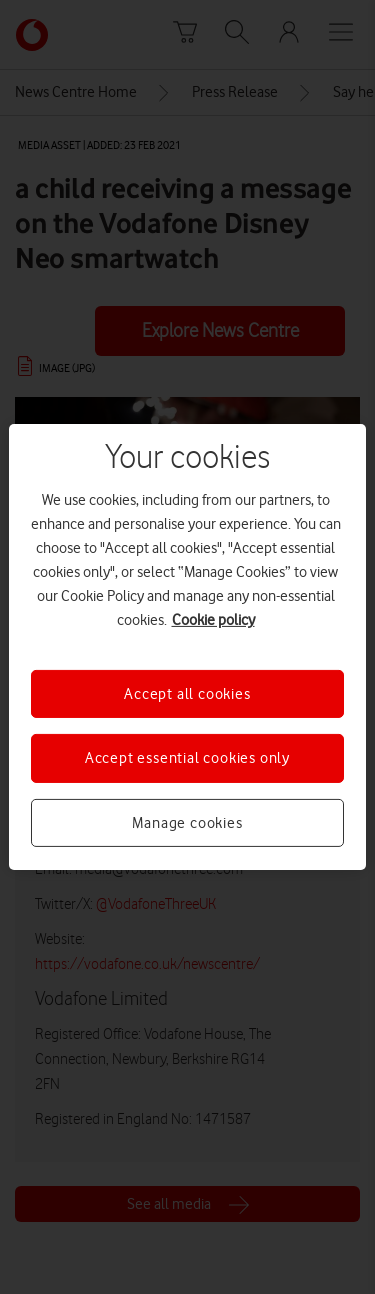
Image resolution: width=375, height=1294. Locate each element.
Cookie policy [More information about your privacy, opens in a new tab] (213, 620)
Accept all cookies (187, 694)
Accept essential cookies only (187, 758)
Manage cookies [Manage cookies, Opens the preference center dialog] (187, 823)
